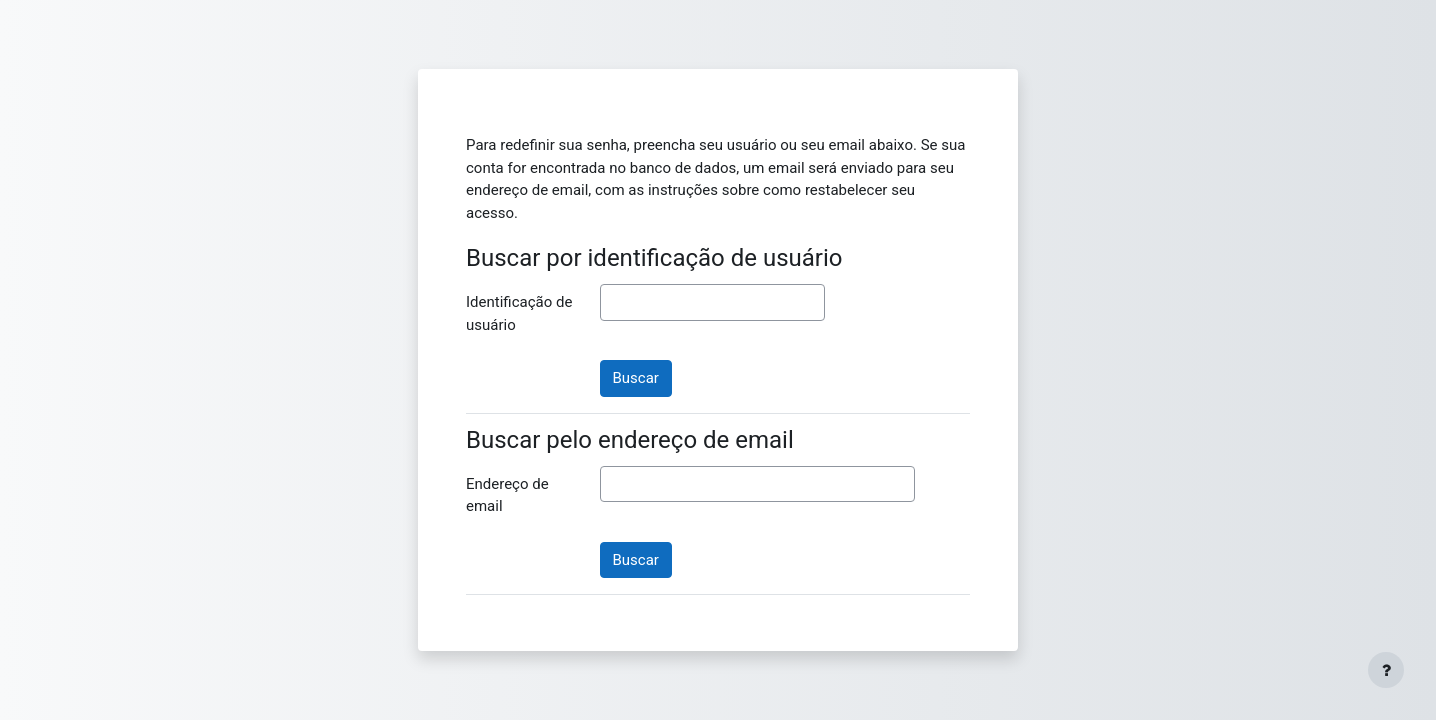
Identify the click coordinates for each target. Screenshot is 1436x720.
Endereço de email (507, 495)
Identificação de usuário (519, 313)
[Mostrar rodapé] (1386, 670)
